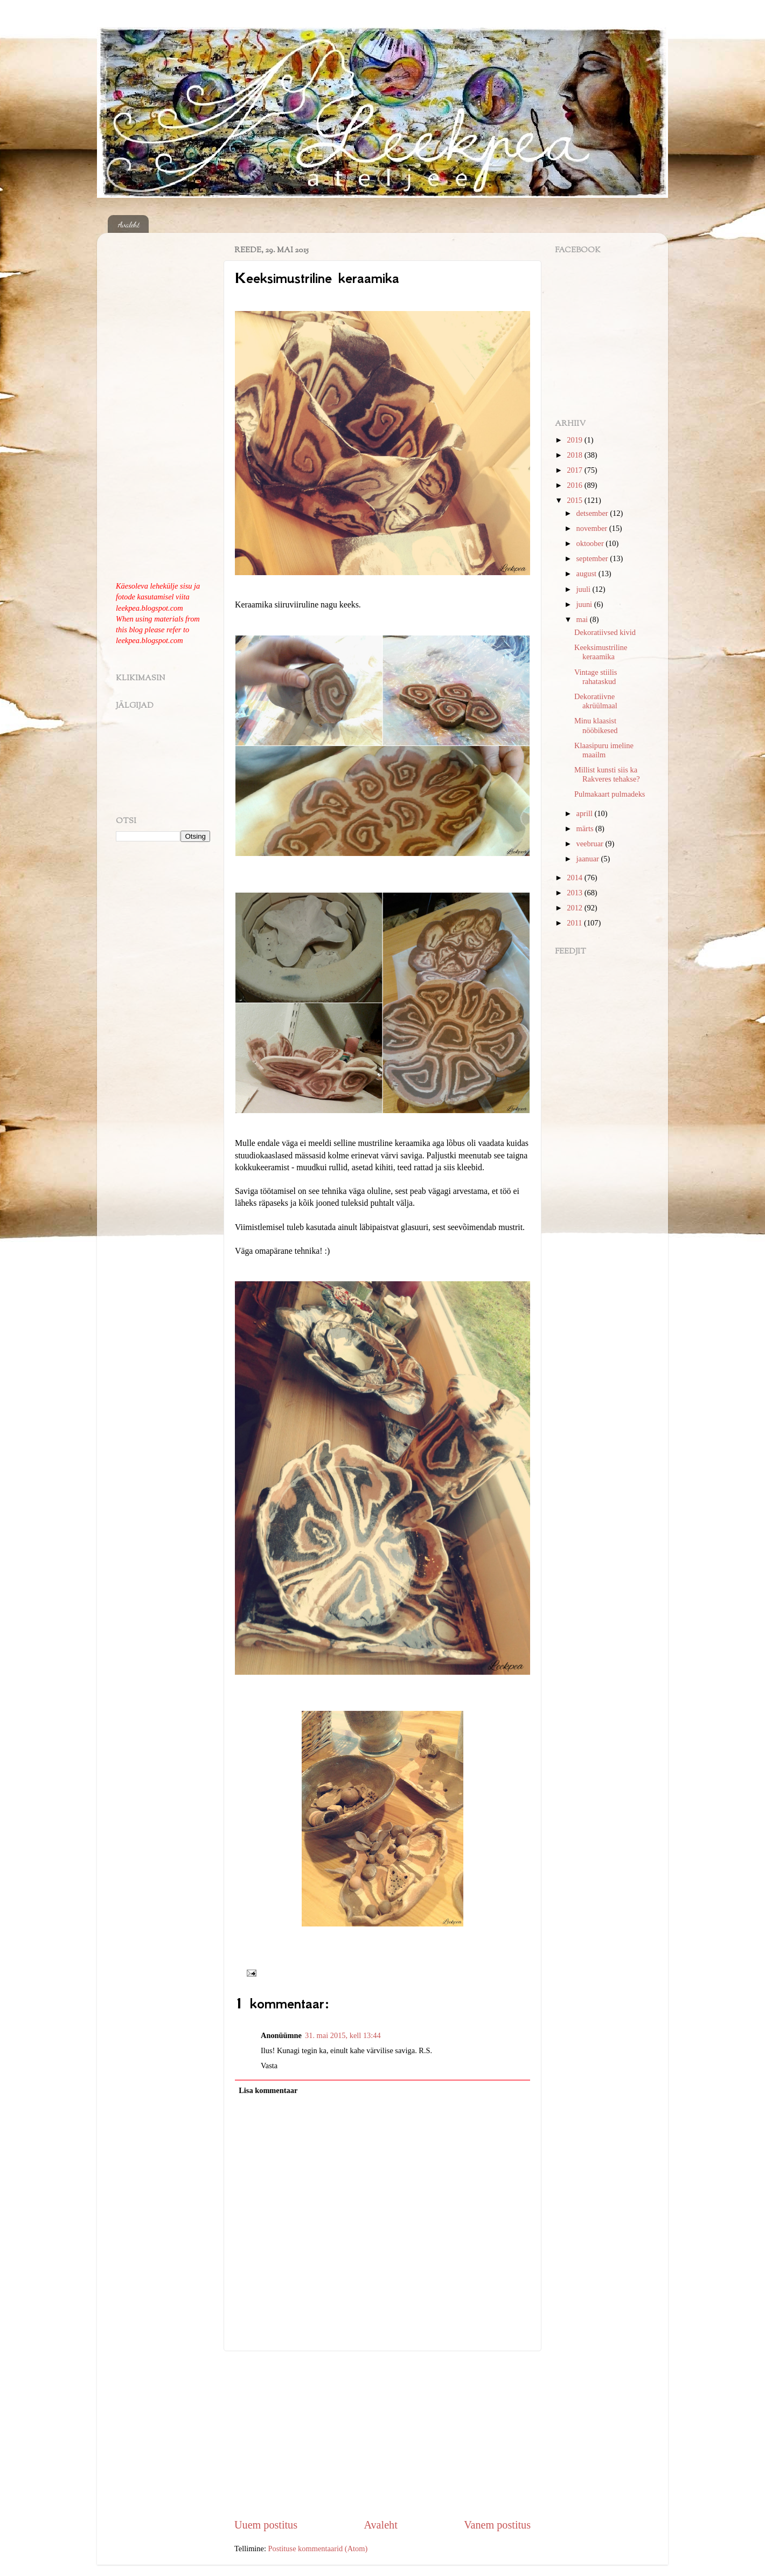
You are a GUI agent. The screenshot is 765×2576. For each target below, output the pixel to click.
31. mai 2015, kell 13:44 (343, 2035)
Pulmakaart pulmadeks (609, 794)
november (592, 528)
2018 (575, 455)
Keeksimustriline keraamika (600, 652)
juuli (584, 589)
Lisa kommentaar (268, 2090)
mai (583, 619)
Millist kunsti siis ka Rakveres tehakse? (607, 774)
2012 (575, 907)
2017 (575, 470)
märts (586, 828)
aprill (585, 813)
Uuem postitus (265, 2525)
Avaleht (129, 224)
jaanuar (588, 858)
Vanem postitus (497, 2525)
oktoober (591, 543)
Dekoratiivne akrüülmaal (595, 701)
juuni (585, 604)
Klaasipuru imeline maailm (604, 750)
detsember (593, 513)
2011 (575, 922)
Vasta (269, 2065)
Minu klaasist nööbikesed (596, 725)
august (587, 573)
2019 (575, 440)
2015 (575, 500)
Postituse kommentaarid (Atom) (318, 2548)
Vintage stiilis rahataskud (595, 677)
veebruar (591, 843)
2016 (575, 485)
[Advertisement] (382, 2434)
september (593, 558)
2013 (575, 892)
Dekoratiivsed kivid (605, 632)
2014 (575, 877)
